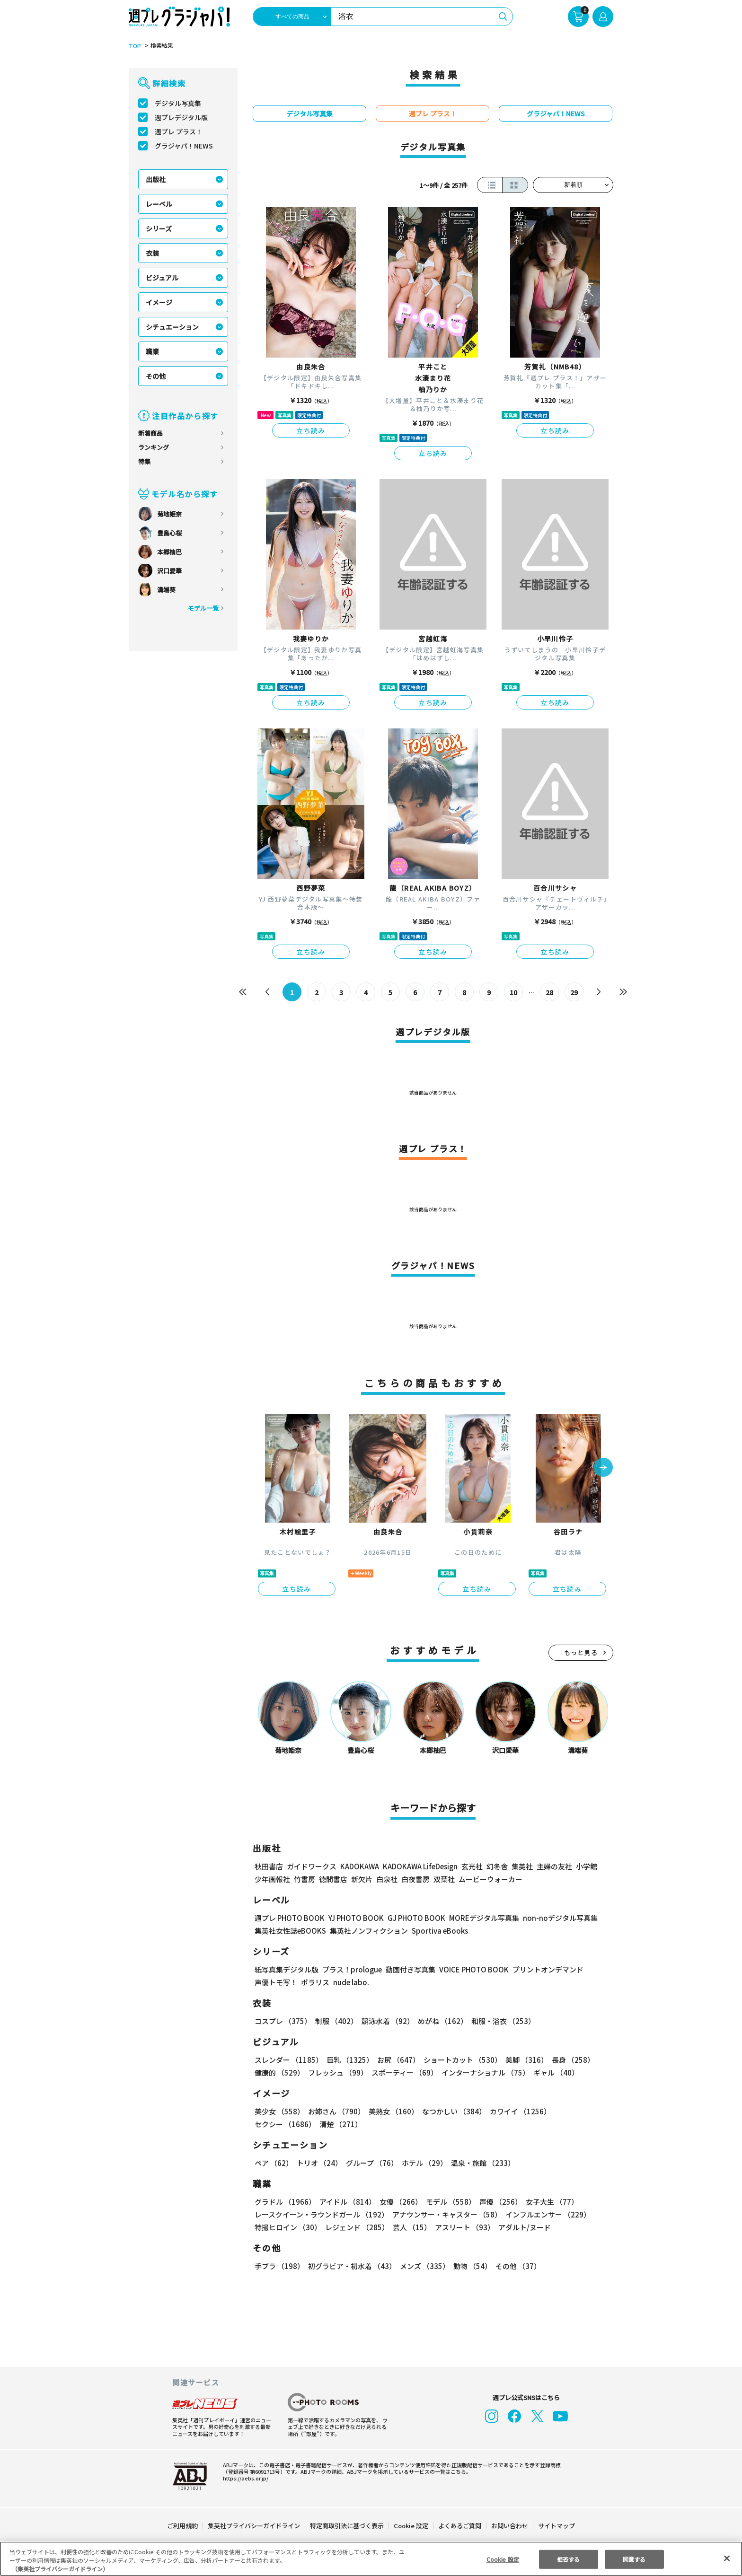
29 (574, 992)
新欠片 (361, 1879)
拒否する (568, 2559)
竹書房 (304, 1879)
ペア (273, 2163)
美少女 (279, 2111)
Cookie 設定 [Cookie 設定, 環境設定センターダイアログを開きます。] (502, 2559)
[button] (603, 1468)
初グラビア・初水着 (351, 2266)
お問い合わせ (509, 2526)
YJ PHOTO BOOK (353, 1918)
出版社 (156, 179)
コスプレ (282, 2021)
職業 (152, 351)
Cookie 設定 (411, 2526)
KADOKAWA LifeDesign (419, 1866)
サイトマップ (556, 2526)
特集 (144, 461)
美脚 (522, 2060)
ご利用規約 (183, 2526)
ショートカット (459, 2060)
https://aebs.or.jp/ (244, 2478)
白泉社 (387, 1879)
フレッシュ (336, 2072)
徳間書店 (333, 1879)
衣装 (152, 253)
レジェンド (356, 2227)
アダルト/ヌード (522, 2227)
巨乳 (348, 2060)
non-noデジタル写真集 (554, 1918)
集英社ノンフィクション (367, 1931)
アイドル (346, 2202)
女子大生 (547, 2202)
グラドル (285, 2202)
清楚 (275, 2124)
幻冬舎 (495, 1866)
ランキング (153, 447)
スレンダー (288, 2060)
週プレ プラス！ (179, 131)
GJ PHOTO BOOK (412, 1918)
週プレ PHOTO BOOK (289, 1918)
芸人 (410, 2227)
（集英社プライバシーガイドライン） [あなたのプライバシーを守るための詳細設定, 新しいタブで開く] (60, 2569)
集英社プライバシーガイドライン (254, 2526)
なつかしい (451, 2111)
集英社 (520, 1866)
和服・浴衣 (499, 2021)
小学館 (585, 1866)
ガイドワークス (311, 1866)
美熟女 (391, 2111)
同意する (634, 2559)
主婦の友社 (553, 1866)
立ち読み (311, 430)
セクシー (580, 2111)
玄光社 (470, 1866)
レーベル (159, 204)
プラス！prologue (351, 1969)
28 (550, 992)
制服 (335, 2021)
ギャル (553, 2072)
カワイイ (516, 2111)
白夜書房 (415, 1879)
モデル (448, 2202)
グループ (371, 2163)
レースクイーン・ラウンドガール (321, 2214)
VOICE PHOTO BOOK (471, 1969)
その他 (156, 376)
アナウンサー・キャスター (446, 2214)
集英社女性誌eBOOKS (290, 1931)
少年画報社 (272, 1879)
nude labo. (350, 1982)
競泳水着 (386, 2021)
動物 (470, 2266)
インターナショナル (484, 2072)
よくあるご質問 (459, 2526)
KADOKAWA (359, 1866)
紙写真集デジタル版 (286, 1969)
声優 (497, 2202)
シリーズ (159, 228)
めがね (440, 2021)
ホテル (422, 2163)
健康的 (279, 2072)
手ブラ (279, 2266)
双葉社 (444, 1879)
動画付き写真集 (409, 1969)
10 (514, 992)
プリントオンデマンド (543, 1969)
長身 (568, 2060)
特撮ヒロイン (288, 2227)
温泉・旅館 (480, 2163)
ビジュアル (162, 277)
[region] (371, 2558)
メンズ (422, 2266)
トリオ (318, 2163)
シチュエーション (172, 327)
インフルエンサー (546, 2214)
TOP (134, 46)
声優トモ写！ (276, 1982)
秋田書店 (269, 1866)
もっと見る (581, 1652)
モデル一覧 (203, 608)
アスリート (462, 2227)
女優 (398, 2202)
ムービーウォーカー (490, 1879)
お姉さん (335, 2111)
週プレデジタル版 (181, 117)
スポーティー (403, 2072)
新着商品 (150, 433)
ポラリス (315, 1982)
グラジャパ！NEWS (183, 145)
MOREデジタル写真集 (478, 1918)
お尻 (395, 2060)
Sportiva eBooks (437, 1931)
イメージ (159, 302)
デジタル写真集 (178, 103)
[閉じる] (726, 2558)
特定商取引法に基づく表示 (347, 2526)
